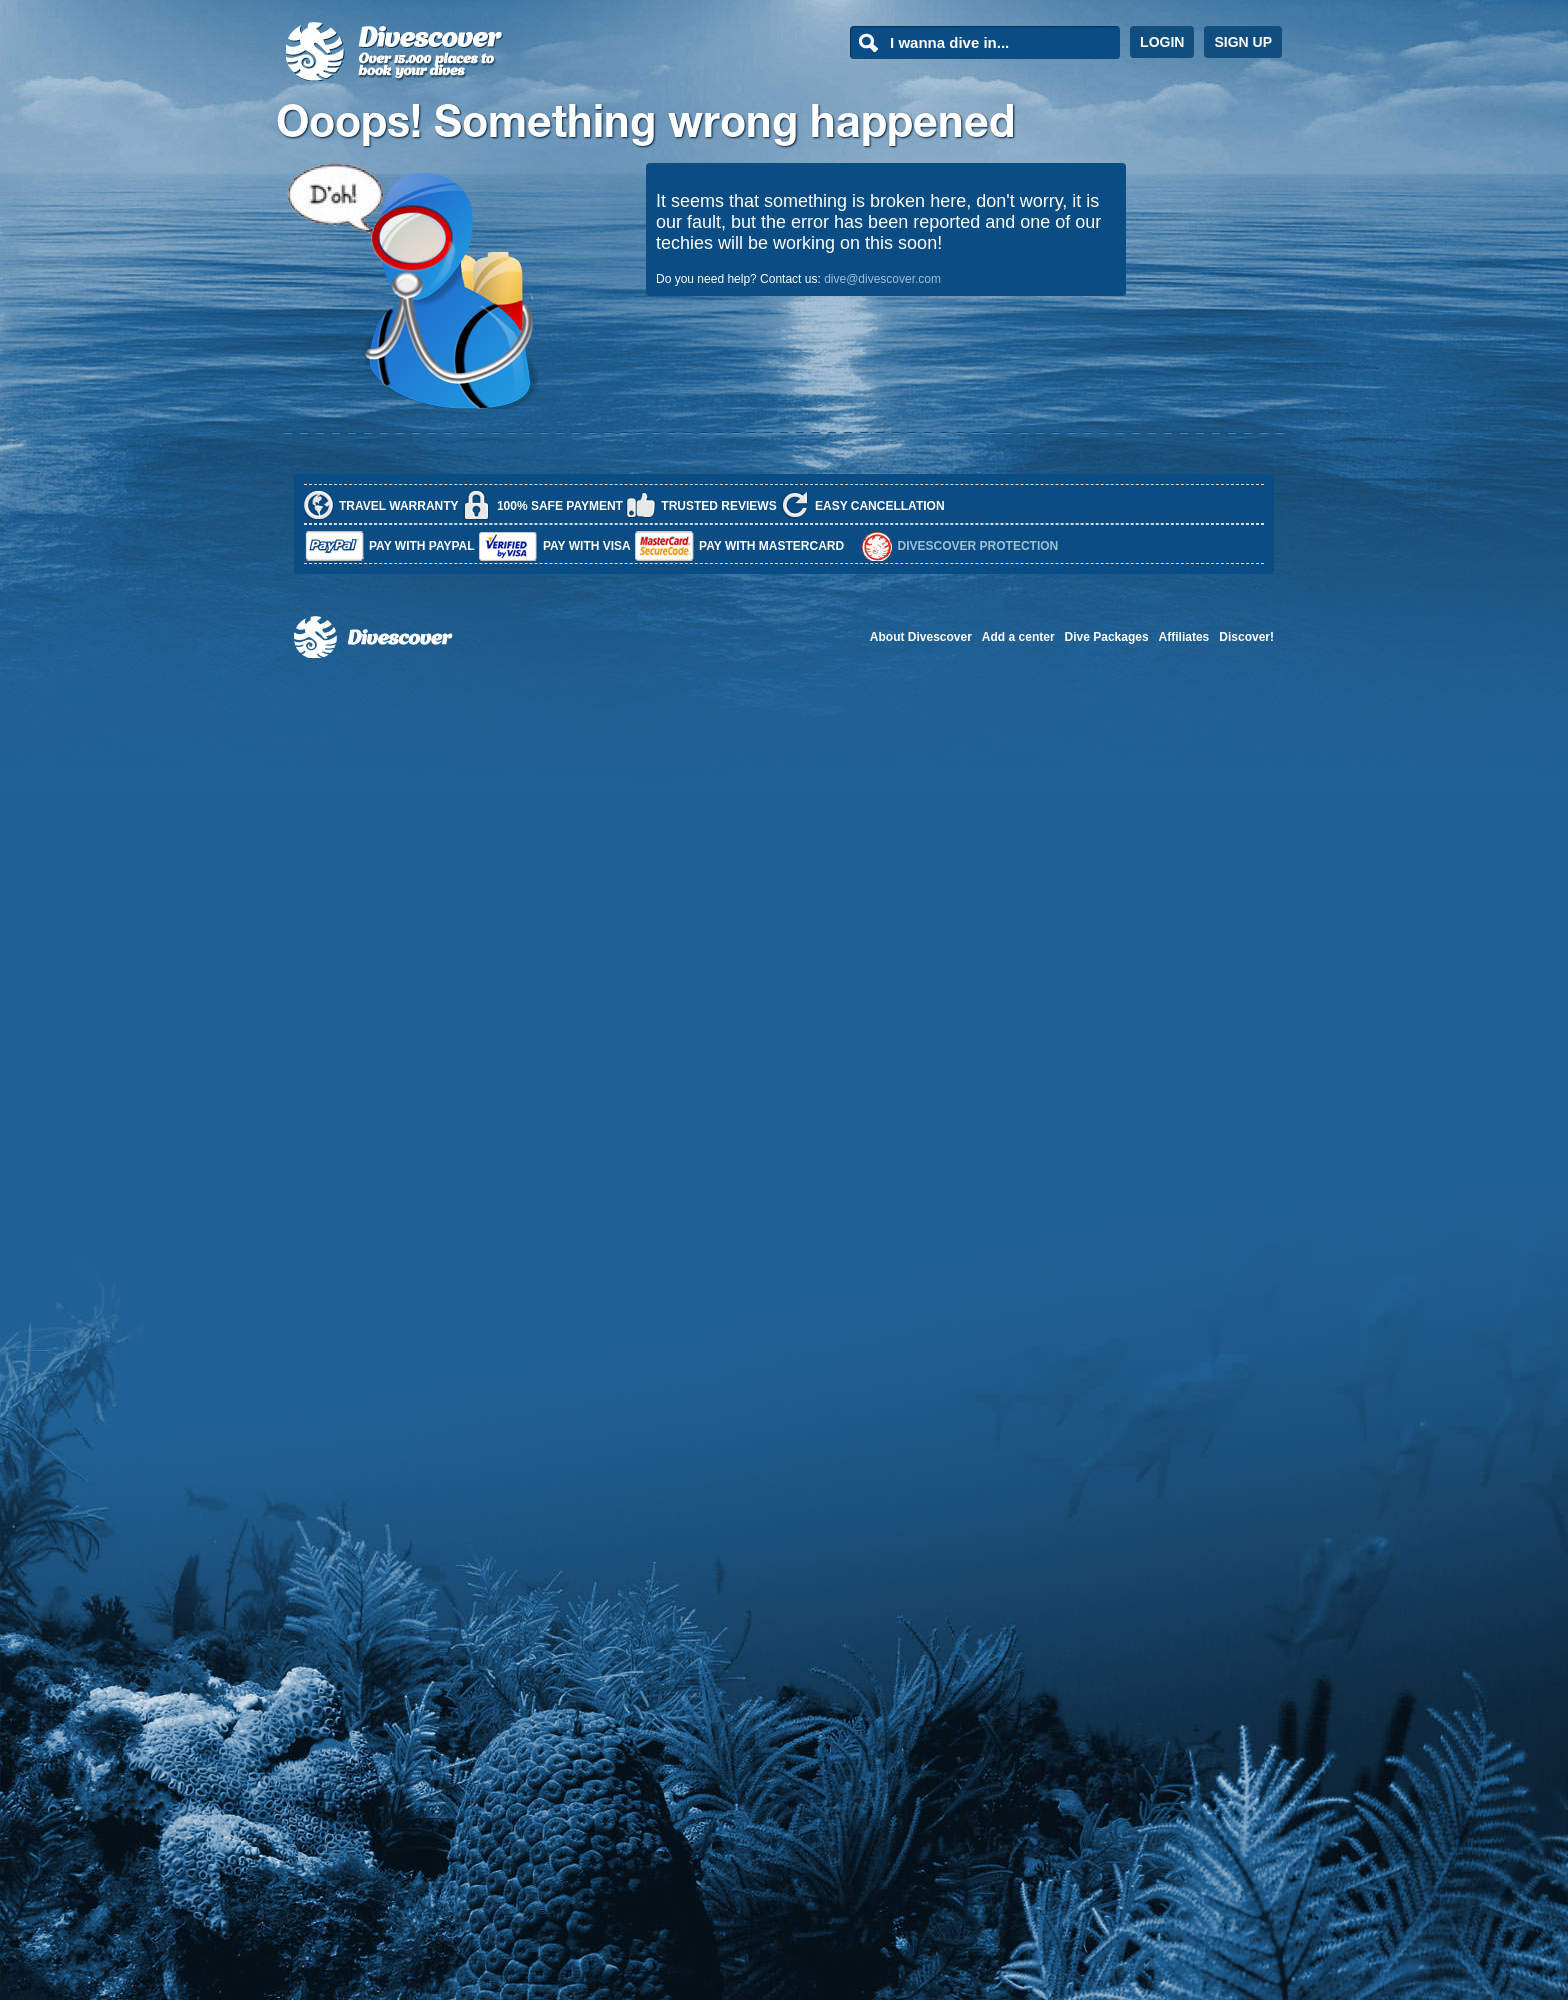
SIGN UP (1243, 42)
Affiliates (1184, 637)
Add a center (1018, 637)
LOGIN (1162, 42)
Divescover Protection (978, 546)
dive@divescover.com (882, 279)
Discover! (1246, 637)
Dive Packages (1107, 637)
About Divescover (921, 637)
